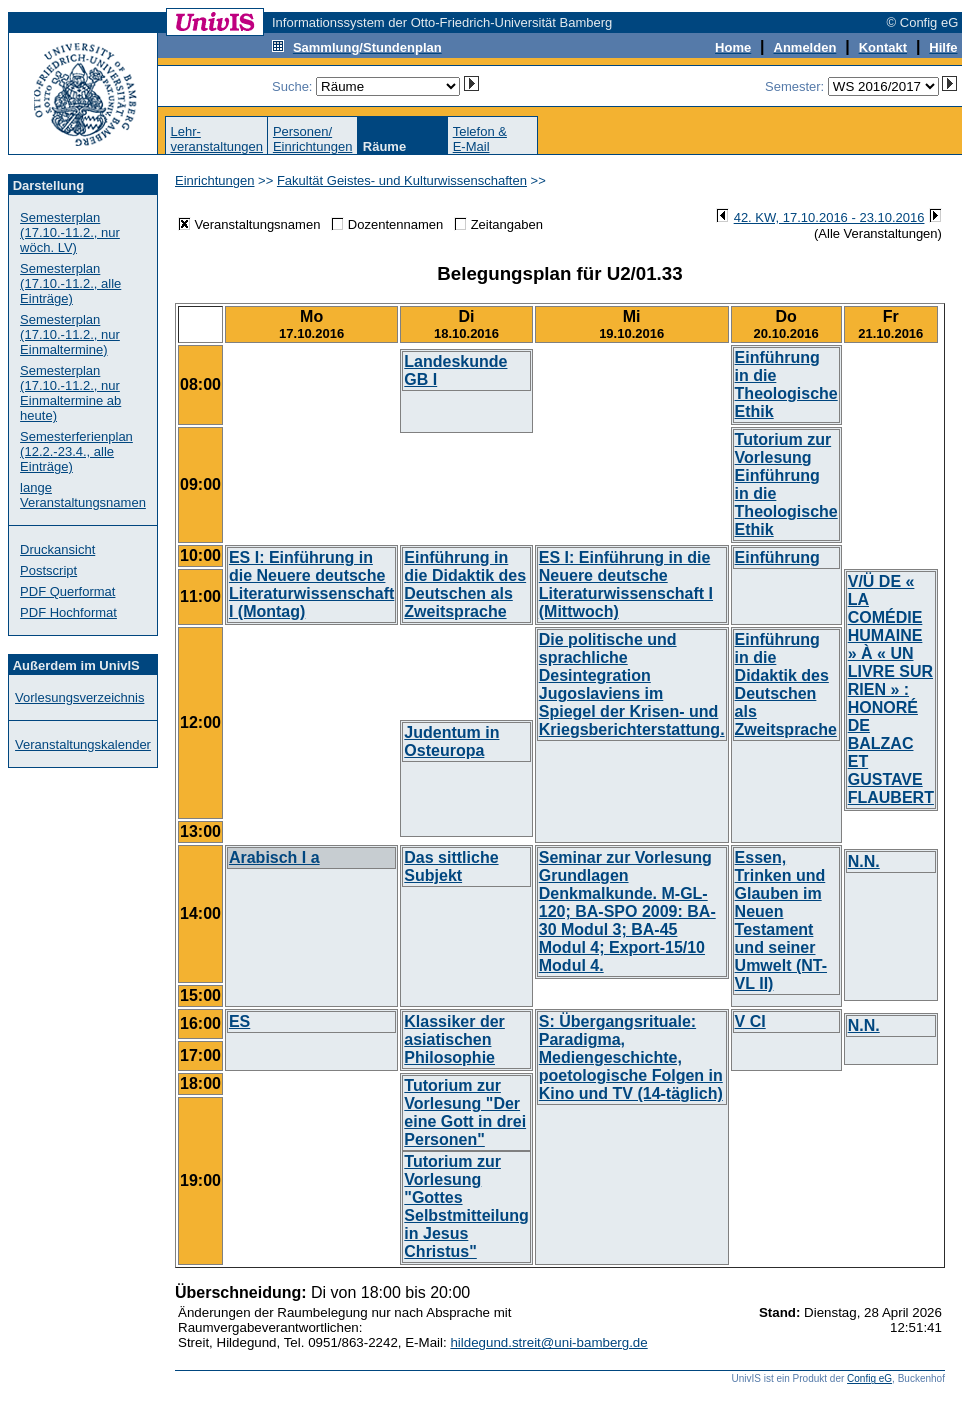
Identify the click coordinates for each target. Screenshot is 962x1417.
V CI (750, 1021)
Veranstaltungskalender (83, 744)
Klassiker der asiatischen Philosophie (454, 1039)
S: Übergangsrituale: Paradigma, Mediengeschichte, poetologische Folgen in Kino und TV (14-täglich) (631, 1057)
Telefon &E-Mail (480, 139)
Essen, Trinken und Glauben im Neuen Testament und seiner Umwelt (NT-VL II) (781, 920)
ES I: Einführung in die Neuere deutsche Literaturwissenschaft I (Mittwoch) (626, 584)
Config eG (869, 1378)
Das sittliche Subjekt (451, 866)
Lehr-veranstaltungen (216, 139)
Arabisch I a (274, 857)
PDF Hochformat (68, 612)
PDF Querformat (67, 591)
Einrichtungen (215, 180)
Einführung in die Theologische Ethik (786, 384)
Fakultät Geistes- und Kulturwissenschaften (402, 180)
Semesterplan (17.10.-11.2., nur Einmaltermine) (70, 334)
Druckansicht (57, 549)
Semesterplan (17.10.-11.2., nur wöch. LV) (70, 232)
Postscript (48, 570)
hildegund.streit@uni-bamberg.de (548, 1342)
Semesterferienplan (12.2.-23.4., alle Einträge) (76, 451)
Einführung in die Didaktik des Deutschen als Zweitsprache (465, 584)
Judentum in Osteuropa (451, 741)
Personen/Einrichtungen (313, 139)
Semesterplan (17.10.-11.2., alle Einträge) (70, 283)
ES (239, 1021)
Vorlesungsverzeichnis (79, 697)
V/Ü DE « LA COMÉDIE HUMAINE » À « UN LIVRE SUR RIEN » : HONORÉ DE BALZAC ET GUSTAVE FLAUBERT (891, 689)
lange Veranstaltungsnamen (83, 495)
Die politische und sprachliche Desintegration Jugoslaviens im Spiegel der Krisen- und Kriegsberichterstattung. (632, 684)
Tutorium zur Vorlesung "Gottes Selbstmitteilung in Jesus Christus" (466, 1206)
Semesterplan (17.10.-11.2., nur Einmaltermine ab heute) (70, 393)
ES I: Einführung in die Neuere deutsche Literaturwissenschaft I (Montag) (311, 584)
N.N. (864, 861)
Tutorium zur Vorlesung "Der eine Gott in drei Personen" (465, 1112)
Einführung (777, 557)
